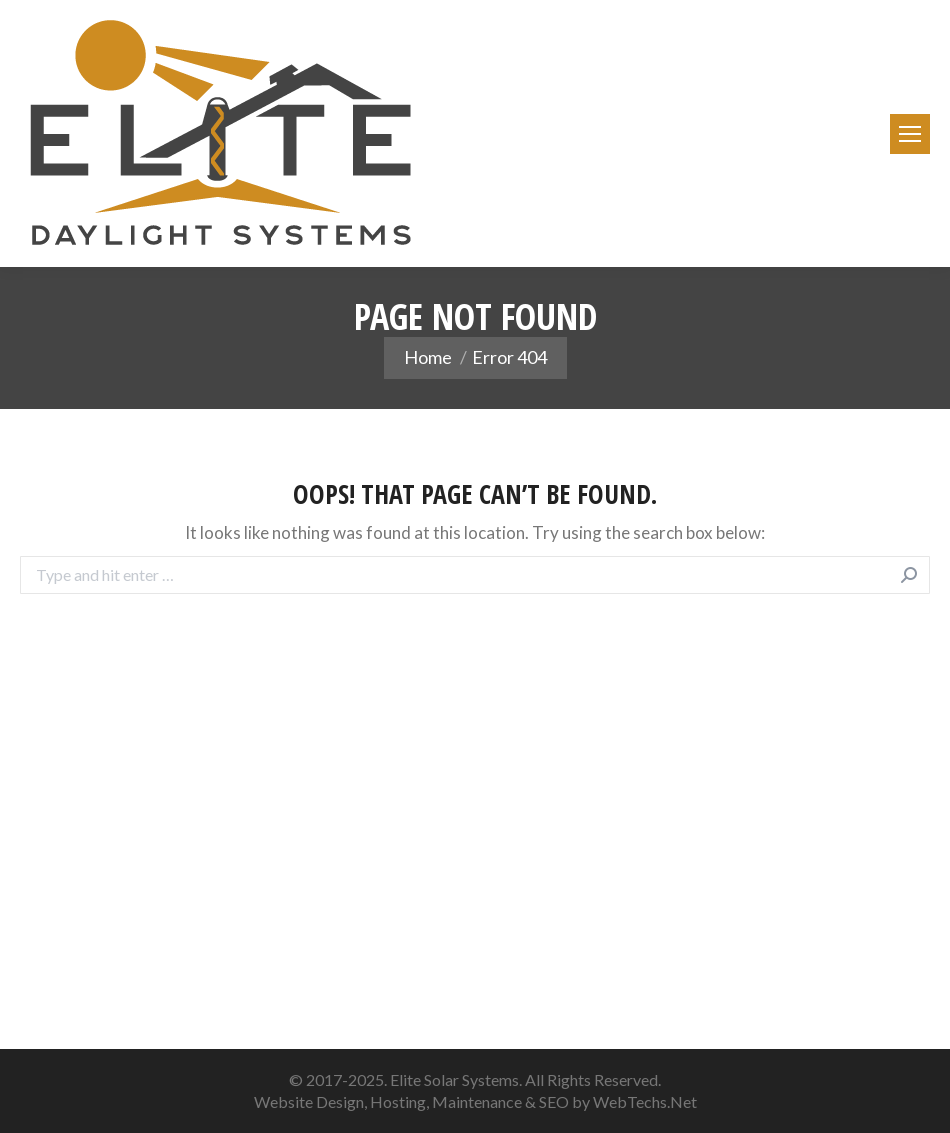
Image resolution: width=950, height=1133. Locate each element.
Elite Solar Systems (454, 1079)
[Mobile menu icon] (910, 134)
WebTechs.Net (645, 1101)
